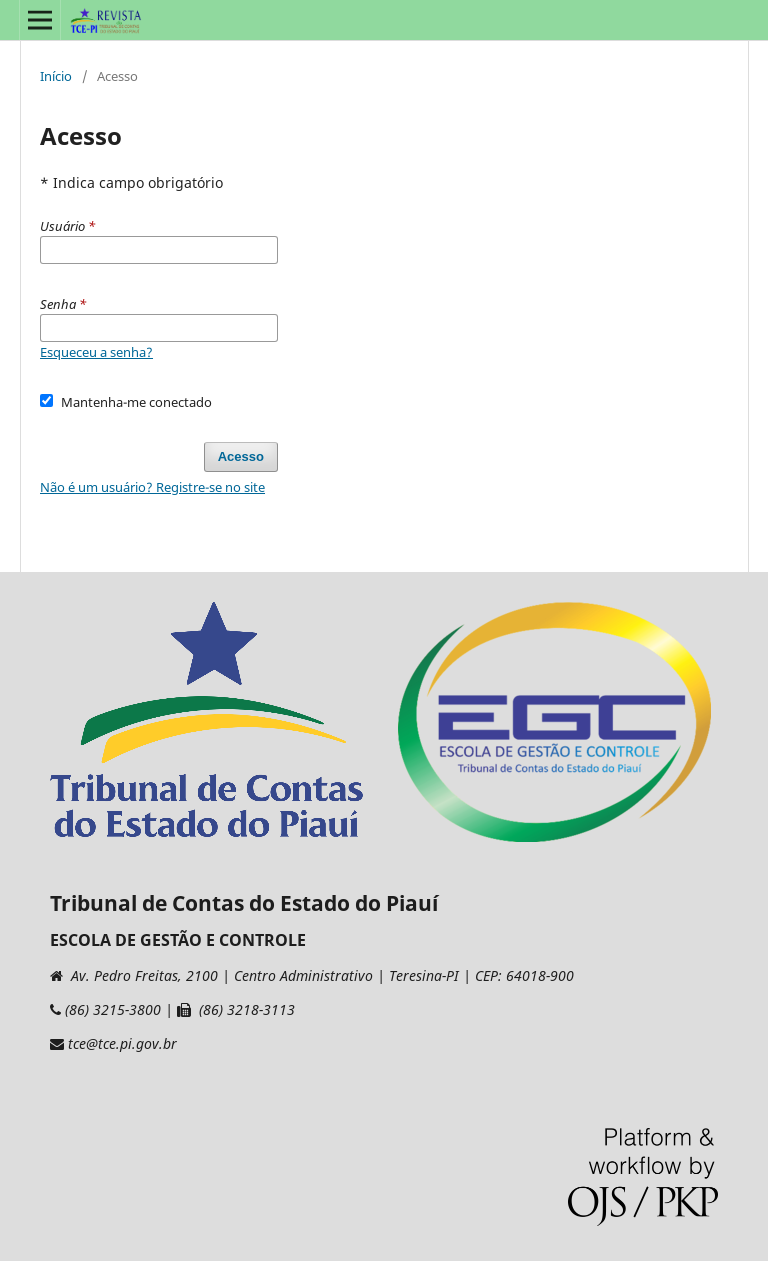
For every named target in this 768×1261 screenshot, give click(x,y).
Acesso (241, 456)
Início (56, 76)
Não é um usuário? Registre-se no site (152, 487)
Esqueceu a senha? (96, 352)
